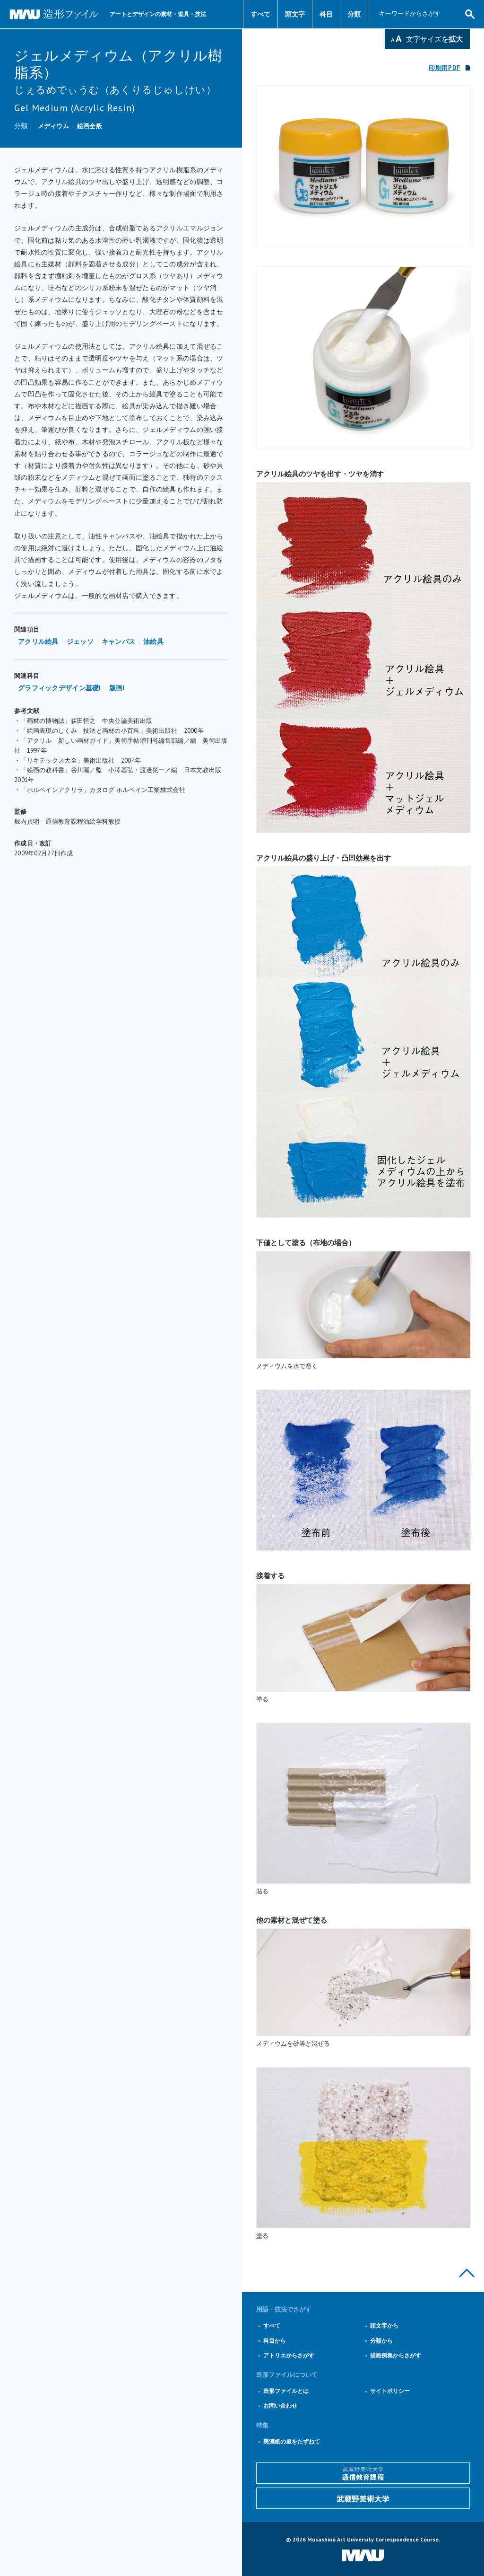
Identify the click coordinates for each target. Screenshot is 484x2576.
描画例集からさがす (395, 2355)
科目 (326, 14)
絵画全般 (89, 126)
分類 (354, 14)
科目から (274, 2340)
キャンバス (118, 641)
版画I (117, 688)
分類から (381, 2340)
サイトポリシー (390, 2390)
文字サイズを (434, 39)
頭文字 (295, 14)
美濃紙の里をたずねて (291, 2441)
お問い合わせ (280, 2405)
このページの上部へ (467, 2272)
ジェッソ (80, 641)
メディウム (53, 126)
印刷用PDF (444, 68)
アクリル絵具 (38, 641)
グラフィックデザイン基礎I (59, 688)
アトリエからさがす (288, 2355)
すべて (260, 14)
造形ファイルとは (286, 2390)
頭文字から (384, 2325)
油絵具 (153, 641)
